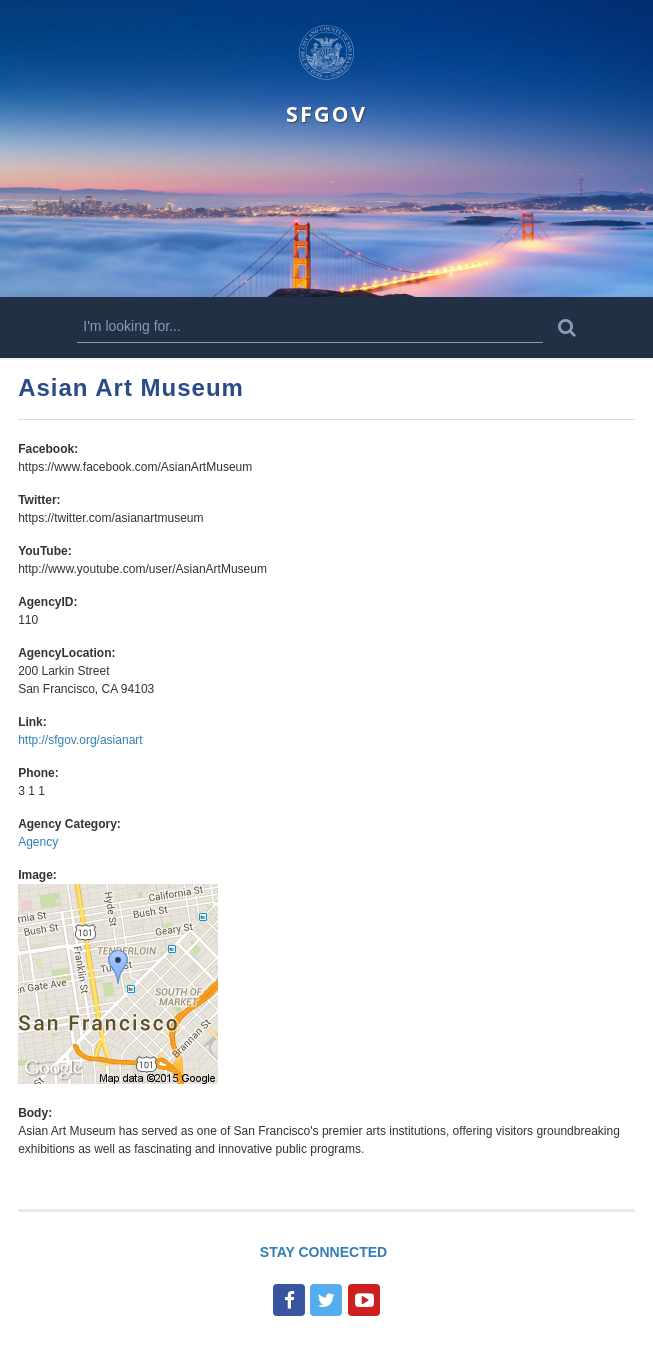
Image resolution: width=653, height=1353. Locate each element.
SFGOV (326, 113)
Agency (38, 842)
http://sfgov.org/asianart (80, 740)
